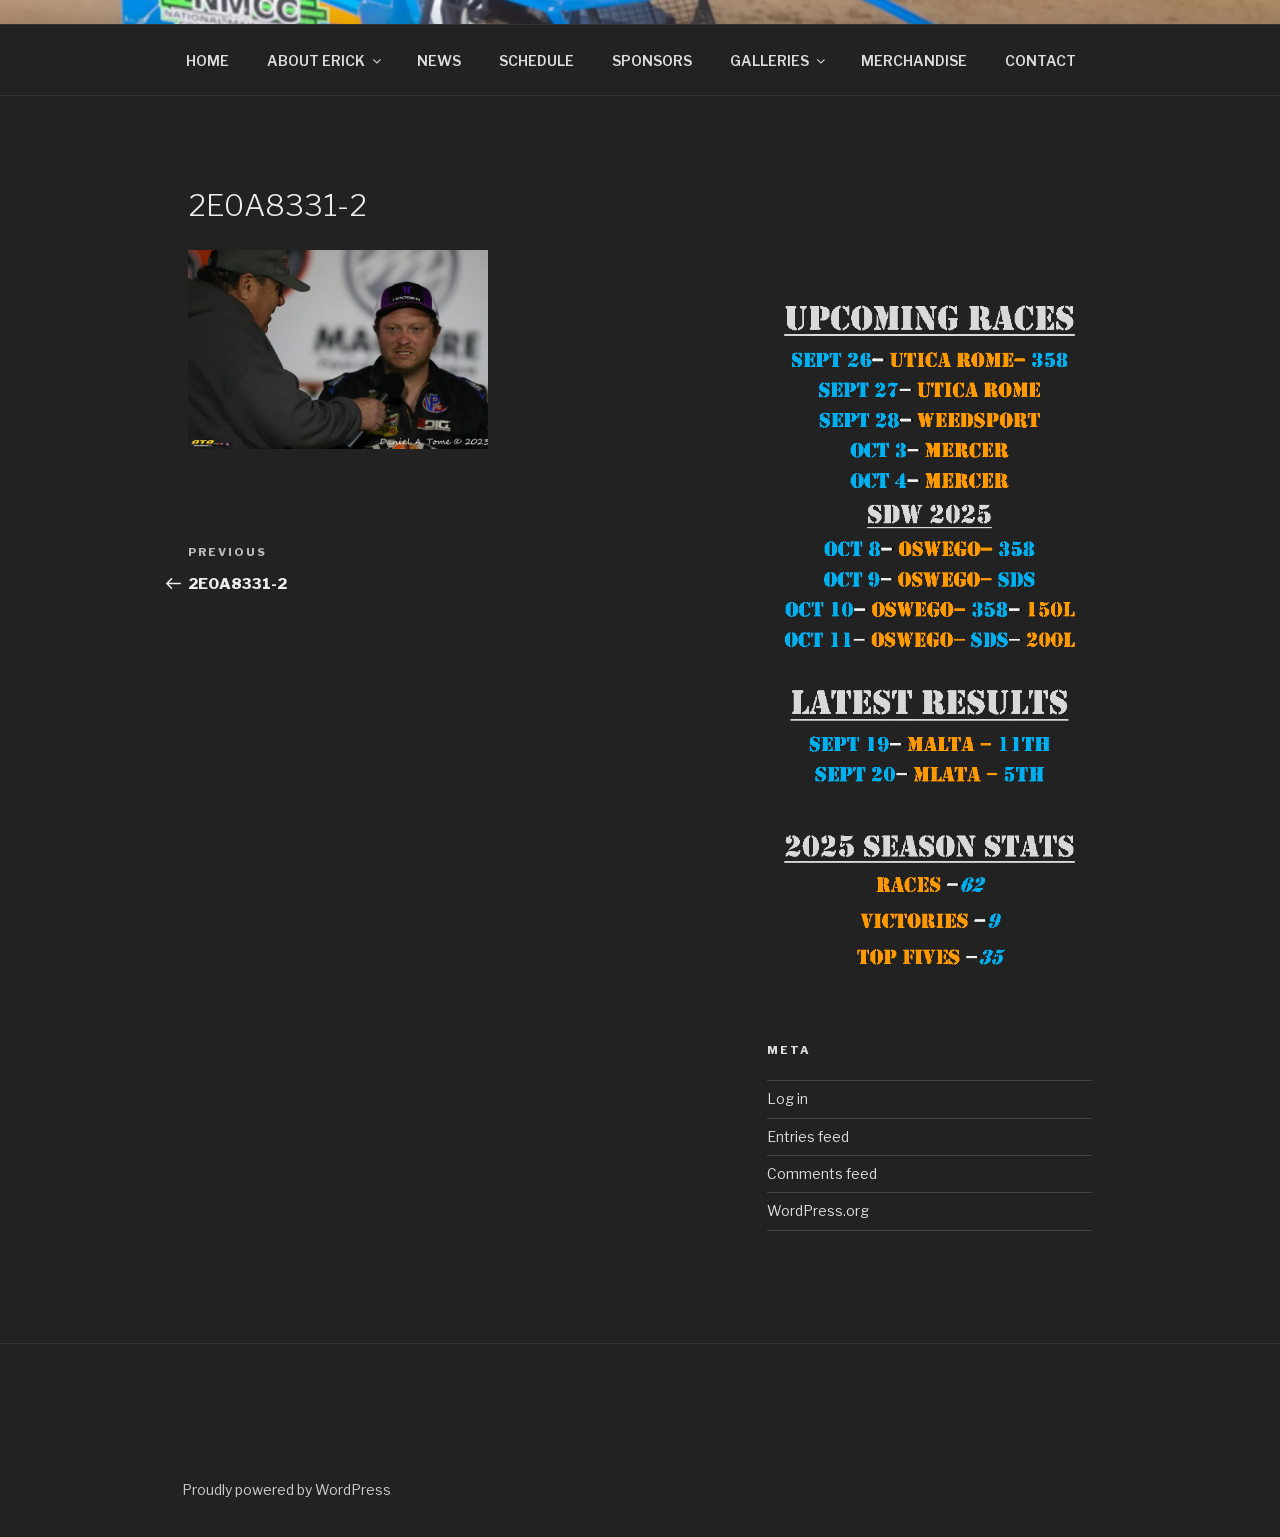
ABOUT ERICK (325, 60)
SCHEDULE (536, 60)
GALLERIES (779, 60)
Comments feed (822, 1173)
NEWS (439, 60)
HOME (207, 60)
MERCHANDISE (914, 60)
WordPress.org (818, 1210)
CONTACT (1040, 60)
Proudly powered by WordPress (286, 1489)
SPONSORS (652, 60)
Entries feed (808, 1136)
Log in (787, 1098)
